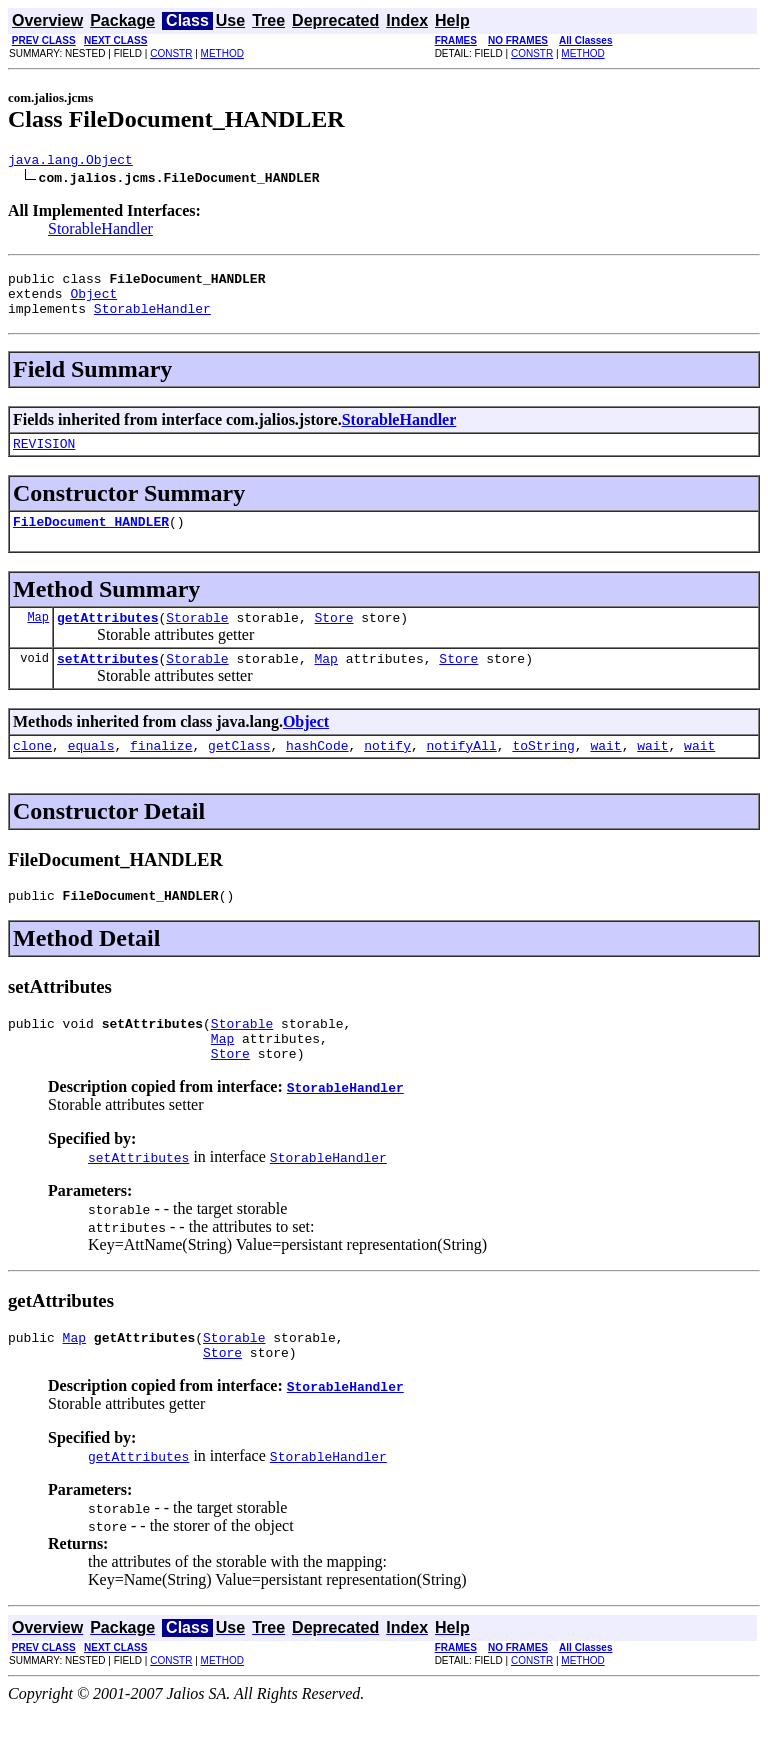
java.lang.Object (70, 162)
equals (91, 772)
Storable (197, 638)
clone (32, 772)
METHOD (222, 53)
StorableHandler (100, 231)
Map (38, 637)
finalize (161, 772)
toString (543, 772)
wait (605, 772)
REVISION (44, 458)
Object (93, 302)
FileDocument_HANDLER (91, 539)
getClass (239, 772)
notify (387, 772)
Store (333, 638)
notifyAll (462, 772)
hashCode (317, 772)
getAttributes (107, 638)
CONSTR (171, 53)
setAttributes (107, 682)
